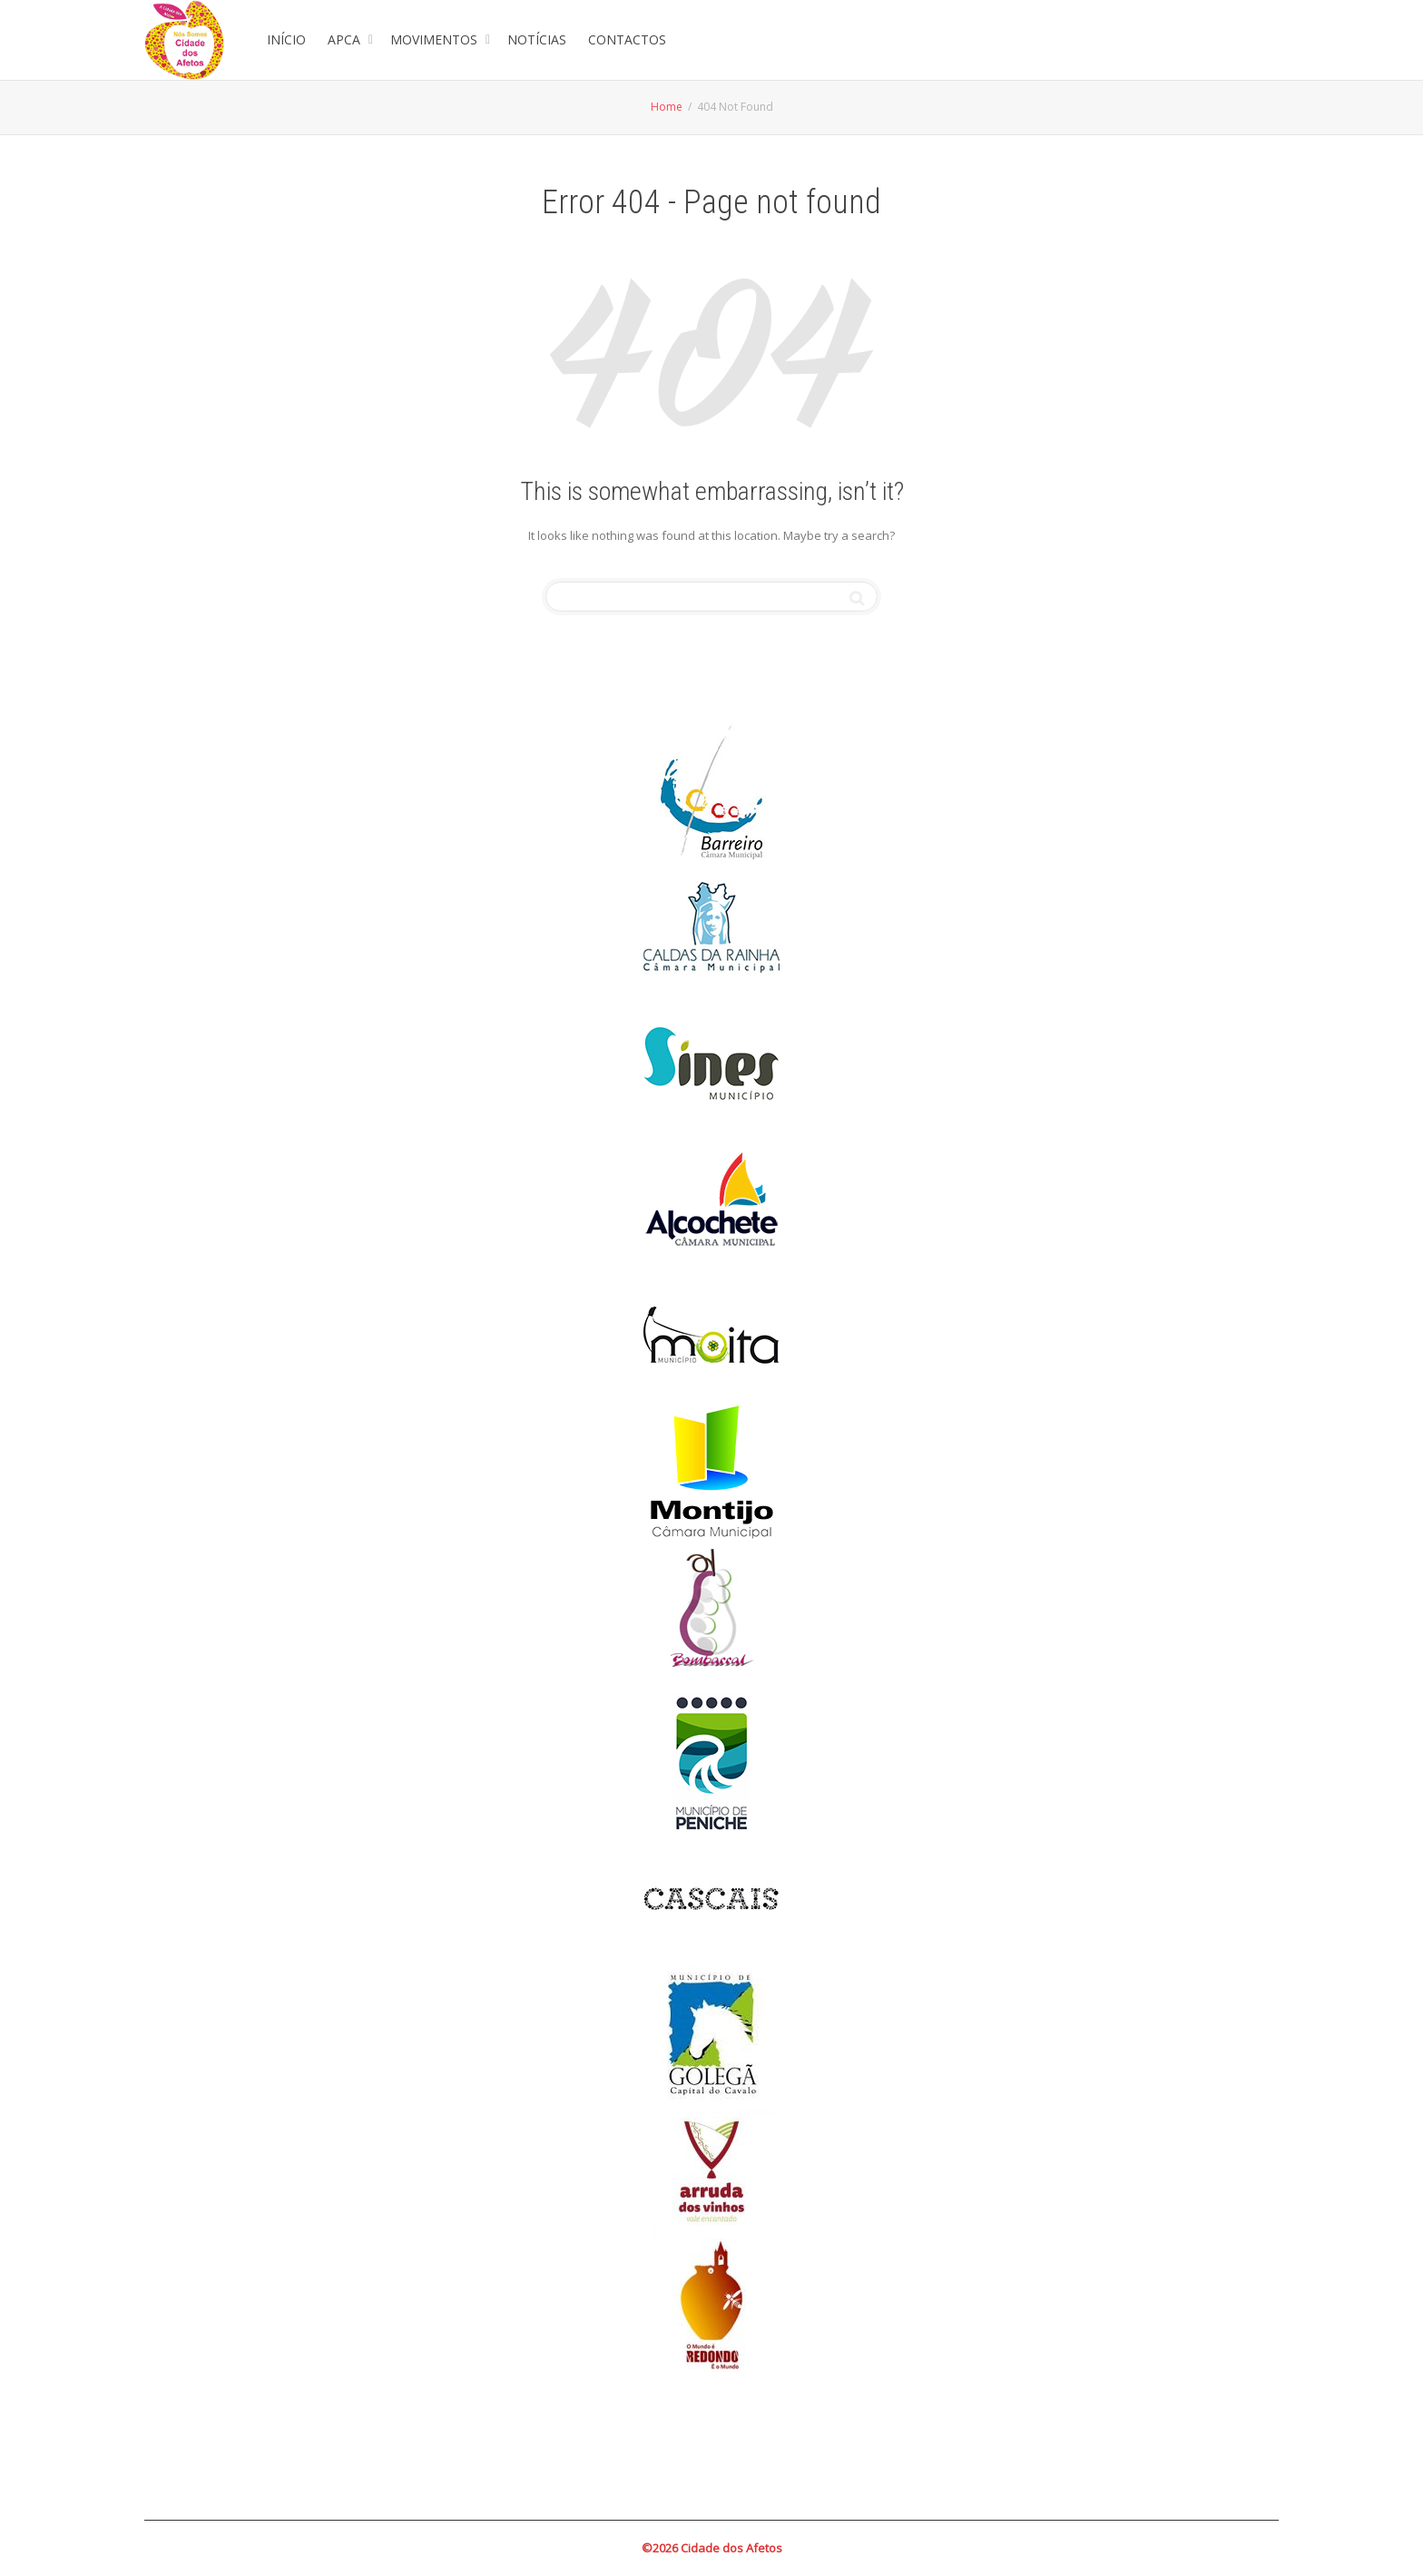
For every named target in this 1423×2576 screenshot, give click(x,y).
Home (666, 106)
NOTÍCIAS (536, 39)
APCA (346, 39)
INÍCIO (286, 39)
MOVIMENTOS (435, 39)
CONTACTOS (627, 39)
